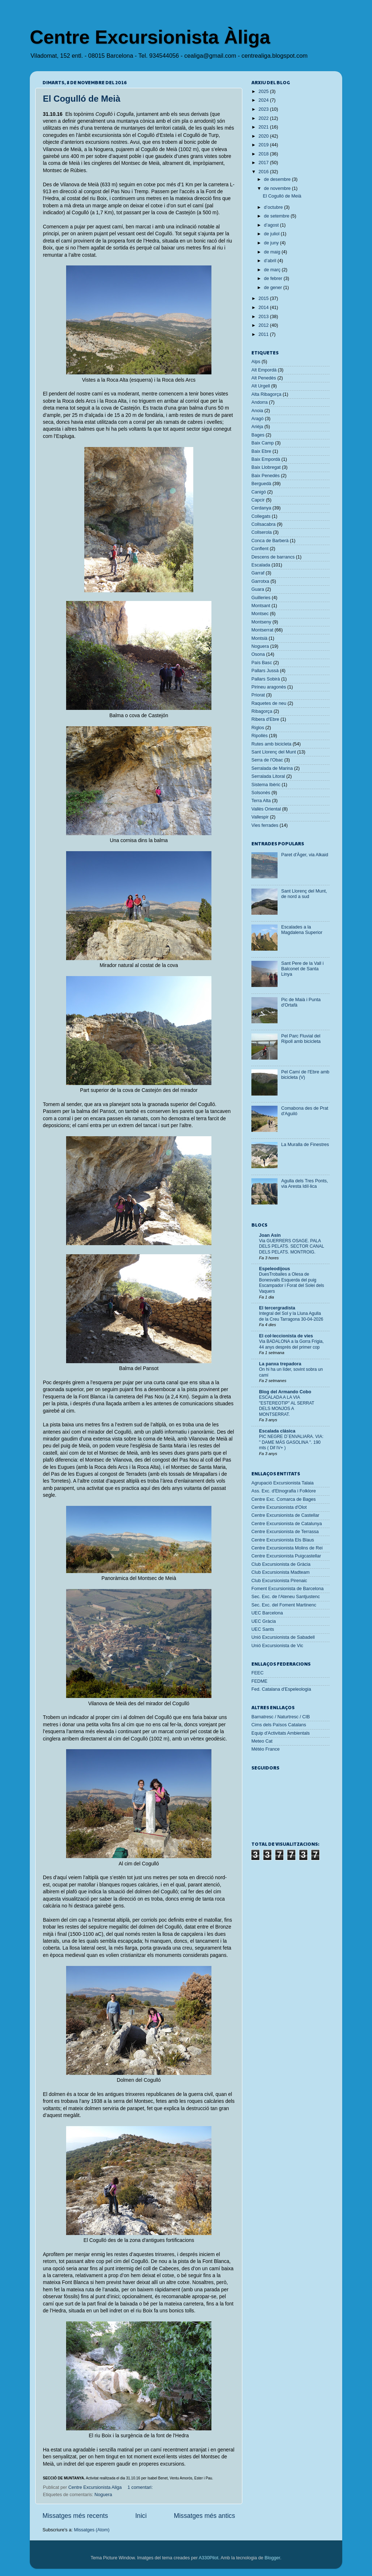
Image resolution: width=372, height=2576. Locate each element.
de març (273, 269)
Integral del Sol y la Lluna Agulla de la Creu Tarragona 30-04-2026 (291, 1316)
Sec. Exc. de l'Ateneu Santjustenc (285, 1596)
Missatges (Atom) (91, 2529)
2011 (264, 334)
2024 (264, 100)
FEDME (259, 1681)
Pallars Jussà (265, 670)
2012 (264, 325)
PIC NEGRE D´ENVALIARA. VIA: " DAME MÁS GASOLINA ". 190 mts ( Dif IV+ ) (291, 1442)
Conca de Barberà (269, 540)
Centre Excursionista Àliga (150, 37)
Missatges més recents (75, 2515)
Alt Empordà (263, 370)
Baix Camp (262, 443)
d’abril (271, 260)
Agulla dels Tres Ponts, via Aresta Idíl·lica (304, 1183)
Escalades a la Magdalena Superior (301, 930)
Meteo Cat (261, 1741)
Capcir (257, 500)
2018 (264, 154)
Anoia (257, 410)
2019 (264, 144)
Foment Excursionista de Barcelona (287, 1588)
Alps (255, 361)
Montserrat (262, 630)
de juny (272, 242)
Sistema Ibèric (265, 784)
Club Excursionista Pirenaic (279, 1580)
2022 (264, 118)
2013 (264, 316)
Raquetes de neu (268, 703)
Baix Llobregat (266, 467)
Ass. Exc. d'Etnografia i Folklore (283, 1491)
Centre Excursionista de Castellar (285, 1515)
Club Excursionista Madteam (280, 1572)
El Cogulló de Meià (81, 98)
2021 (264, 127)
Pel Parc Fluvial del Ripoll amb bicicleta (301, 1038)
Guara (257, 589)
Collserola (261, 532)
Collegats (261, 516)
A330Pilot (208, 2557)
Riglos (257, 727)
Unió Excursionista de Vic (277, 1645)
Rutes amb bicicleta (271, 744)
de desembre (278, 179)
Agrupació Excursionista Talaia (282, 1483)
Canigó (258, 492)
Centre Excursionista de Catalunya (286, 1523)
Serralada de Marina (272, 768)
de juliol (272, 233)
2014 (264, 307)
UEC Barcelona (267, 1613)
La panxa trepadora (280, 1363)
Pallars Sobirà (265, 679)
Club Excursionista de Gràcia (280, 1564)
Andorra (259, 402)
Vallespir (259, 817)
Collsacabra (263, 524)
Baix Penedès (265, 475)
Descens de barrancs (273, 557)
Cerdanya (261, 508)
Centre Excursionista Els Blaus (282, 1540)
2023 (264, 109)
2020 (264, 136)
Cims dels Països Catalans (278, 1724)
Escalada (260, 565)
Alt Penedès (263, 378)
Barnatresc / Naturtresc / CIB (280, 1716)
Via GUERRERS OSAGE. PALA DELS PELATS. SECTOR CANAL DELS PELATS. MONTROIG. (291, 1246)
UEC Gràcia (263, 1621)
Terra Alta (261, 800)
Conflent (259, 548)
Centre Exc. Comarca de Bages (283, 1499)
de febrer (274, 278)
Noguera (103, 2494)
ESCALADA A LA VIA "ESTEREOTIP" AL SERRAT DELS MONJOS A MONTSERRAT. (286, 1406)
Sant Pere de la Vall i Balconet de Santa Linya (302, 969)
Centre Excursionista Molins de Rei (287, 1548)
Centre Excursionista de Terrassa (285, 1531)
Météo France (265, 1749)
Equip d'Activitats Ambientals (280, 1733)
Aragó (257, 418)
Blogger (272, 2557)
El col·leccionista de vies (286, 1335)
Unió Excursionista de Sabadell (283, 1637)
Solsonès (260, 792)
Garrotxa (260, 581)
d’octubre (274, 207)
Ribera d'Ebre (265, 719)
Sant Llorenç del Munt (273, 752)
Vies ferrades (264, 825)
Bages (257, 435)
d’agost (272, 225)
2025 (264, 91)
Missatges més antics (204, 2515)
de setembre (277, 216)
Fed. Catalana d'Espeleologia (281, 1689)
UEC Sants (262, 1629)
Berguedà (261, 483)
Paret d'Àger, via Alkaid (304, 854)
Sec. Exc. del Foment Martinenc (283, 1605)
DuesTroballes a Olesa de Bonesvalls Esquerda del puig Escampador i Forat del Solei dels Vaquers (291, 1283)
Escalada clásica (277, 1431)
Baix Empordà (265, 459)
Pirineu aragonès (268, 687)
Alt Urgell (260, 386)
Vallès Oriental (266, 809)
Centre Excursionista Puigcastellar (286, 1556)
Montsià (259, 638)
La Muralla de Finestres (305, 1144)
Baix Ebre (261, 451)
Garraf (257, 573)
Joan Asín (270, 1235)
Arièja (257, 426)
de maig (273, 252)
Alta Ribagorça (266, 394)
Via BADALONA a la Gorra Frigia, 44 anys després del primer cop (291, 1344)
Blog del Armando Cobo (285, 1391)
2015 (264, 298)
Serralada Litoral (268, 776)
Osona (258, 654)
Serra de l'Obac (267, 760)
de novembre (278, 188)
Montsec (260, 613)
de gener (273, 287)
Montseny (261, 622)
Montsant (260, 605)
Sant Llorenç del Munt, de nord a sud (304, 894)
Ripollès (259, 735)
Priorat (258, 695)
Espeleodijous (274, 1268)
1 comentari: (141, 2487)
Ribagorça (261, 711)
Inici (140, 2515)
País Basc (261, 662)
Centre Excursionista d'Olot (279, 1507)
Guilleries (261, 597)
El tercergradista (277, 1308)
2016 (264, 171)
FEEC (257, 1672)
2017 (264, 162)
